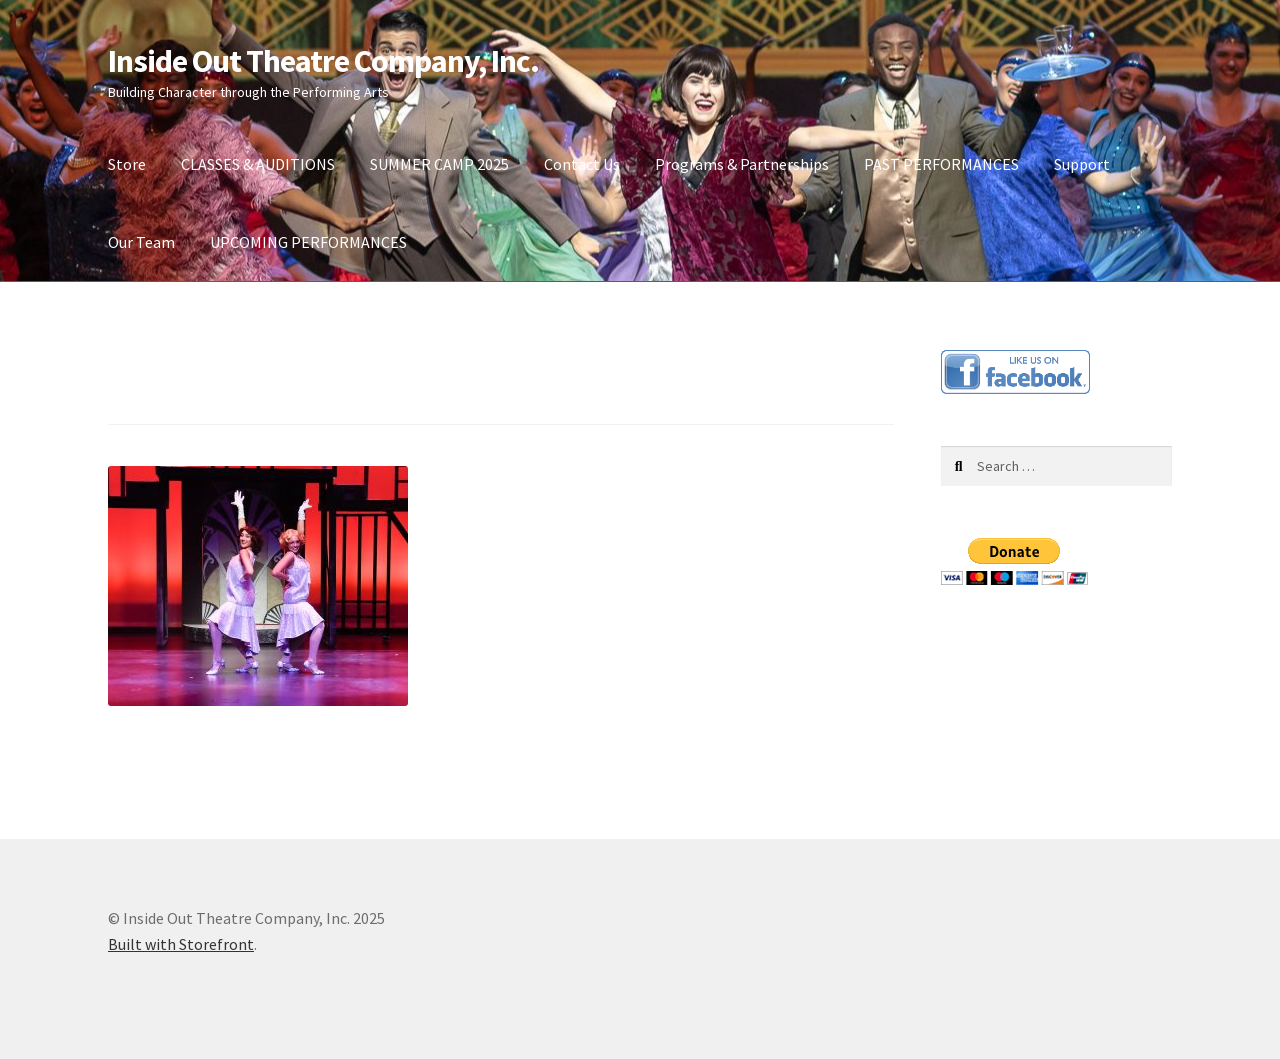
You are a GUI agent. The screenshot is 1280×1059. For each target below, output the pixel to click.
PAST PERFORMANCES (941, 164)
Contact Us (582, 164)
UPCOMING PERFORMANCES (308, 242)
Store (127, 164)
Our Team (141, 242)
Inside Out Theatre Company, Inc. (323, 61)
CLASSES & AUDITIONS (258, 164)
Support (1082, 164)
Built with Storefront (181, 944)
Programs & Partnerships (742, 164)
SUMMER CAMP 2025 (439, 164)
